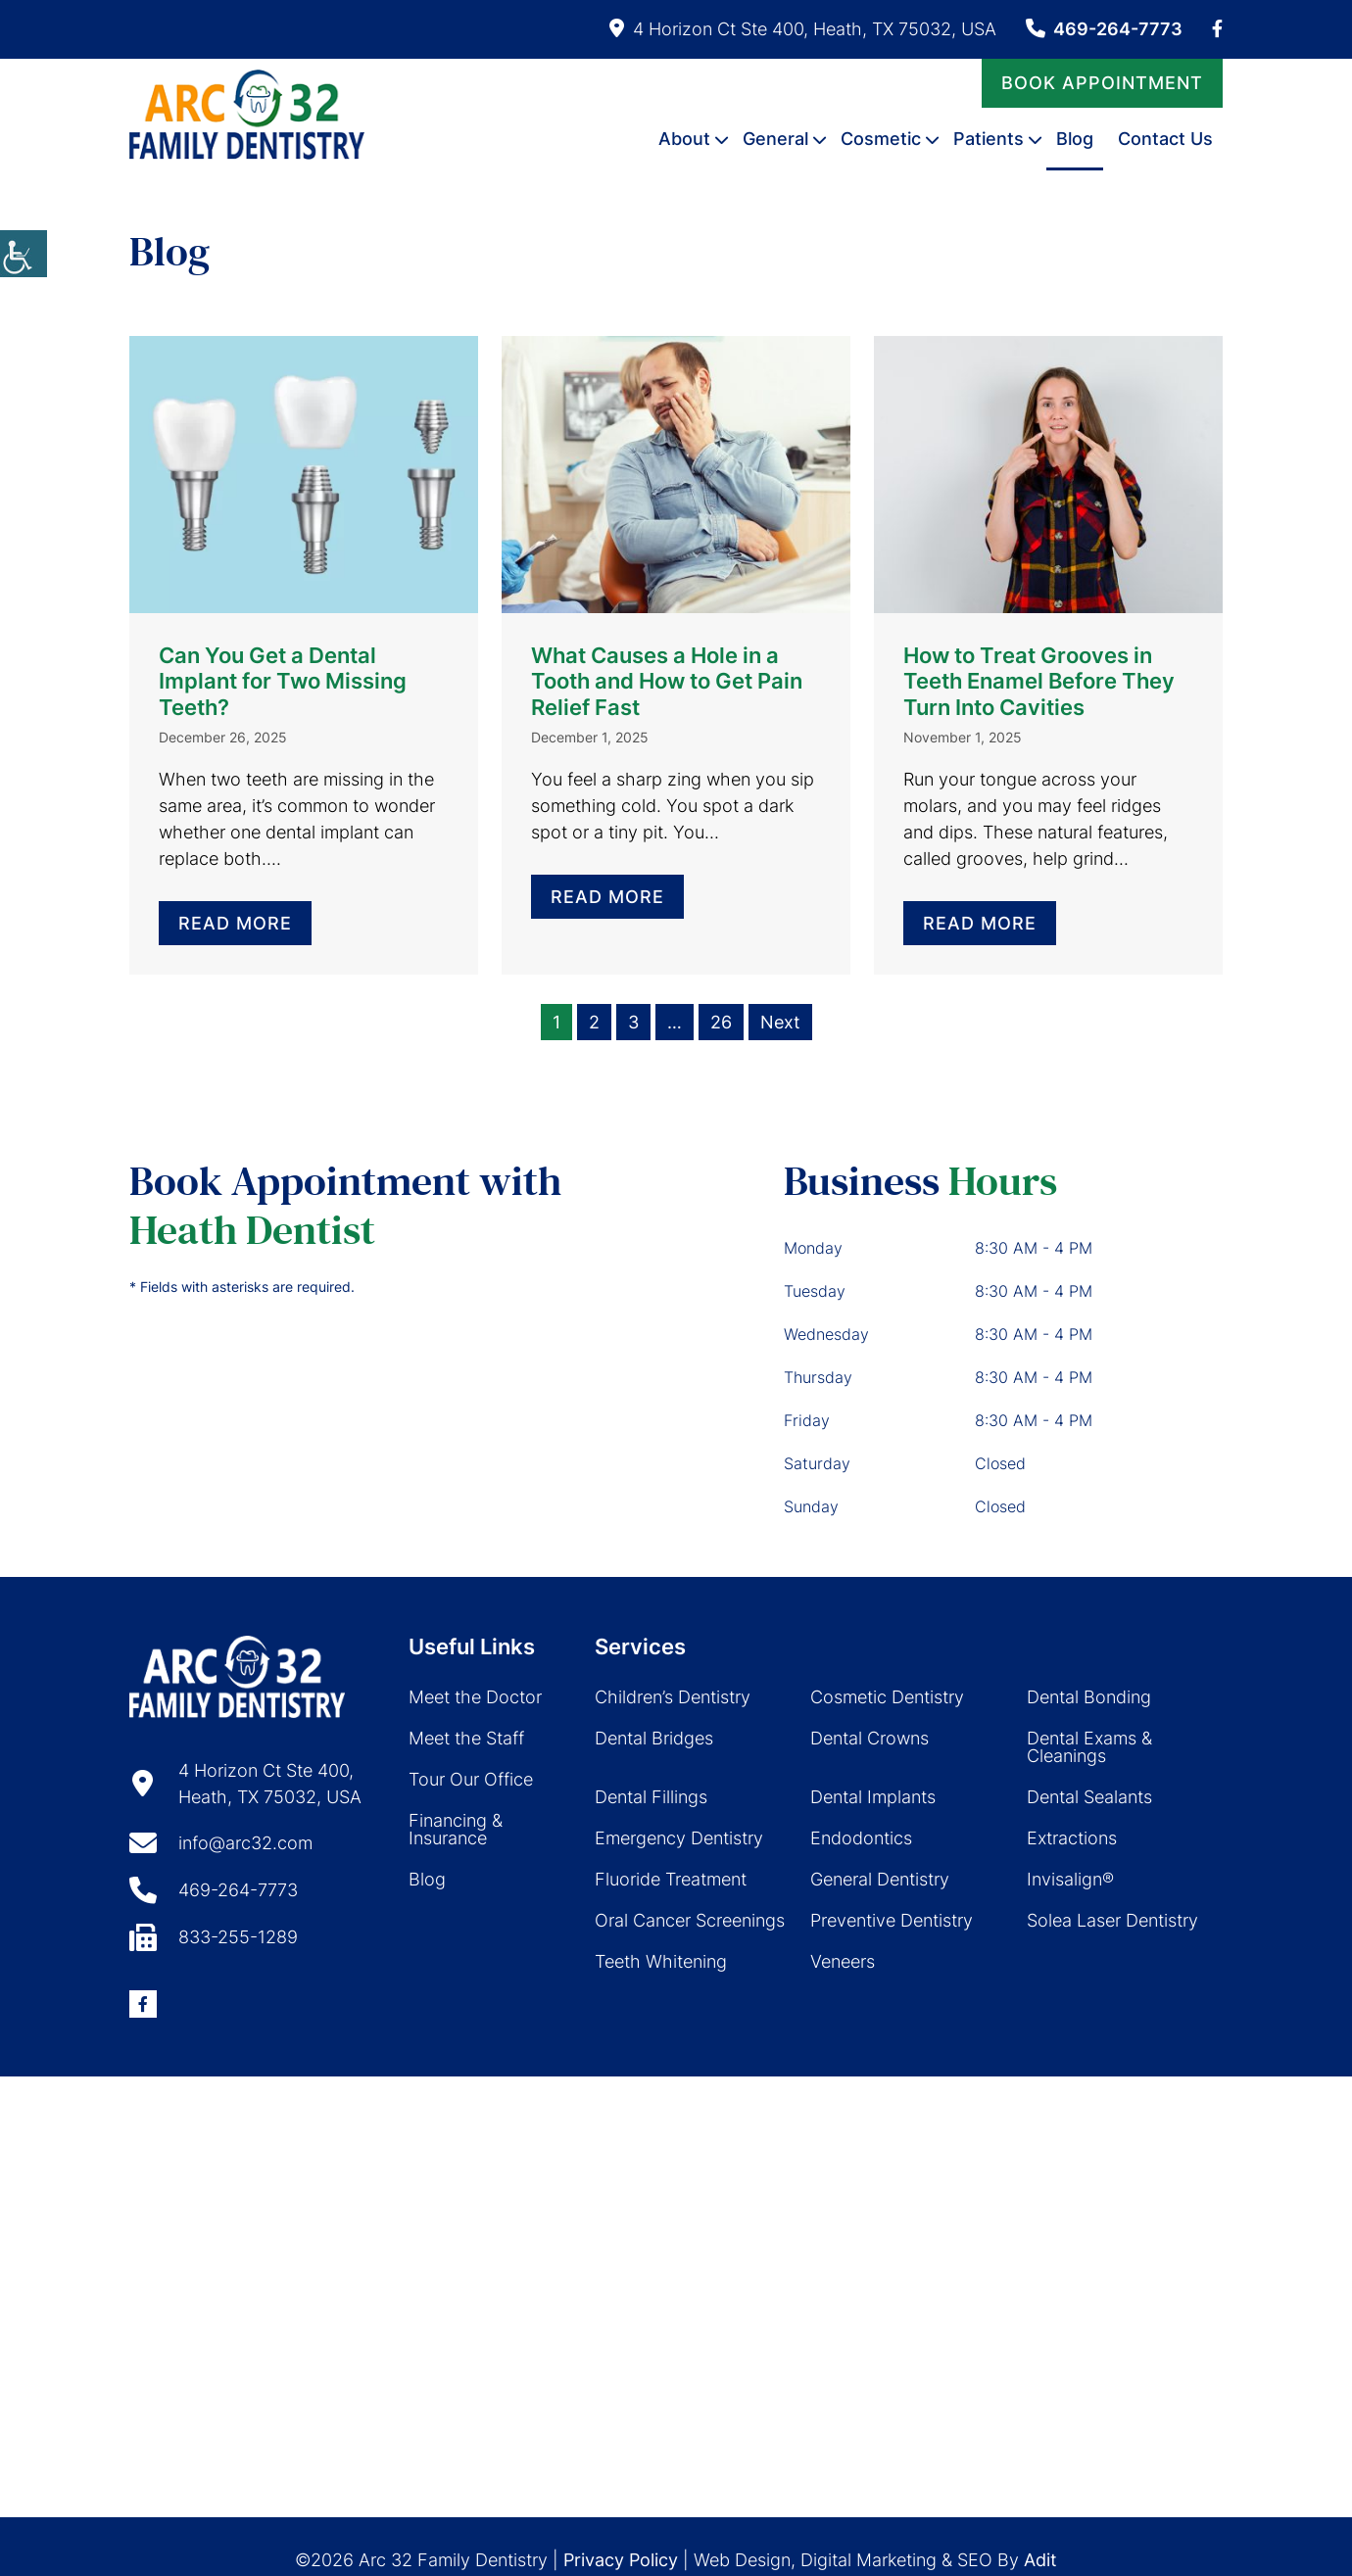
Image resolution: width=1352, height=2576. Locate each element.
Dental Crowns (869, 1738)
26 (721, 1022)
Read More (235, 923)
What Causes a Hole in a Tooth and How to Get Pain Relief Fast (666, 681)
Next (780, 1022)
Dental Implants (873, 1797)
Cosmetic (881, 137)
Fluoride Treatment (671, 1879)
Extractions (1072, 1838)
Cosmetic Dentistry (887, 1697)
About (684, 137)
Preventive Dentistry (891, 1920)
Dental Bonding (1089, 1697)
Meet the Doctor (475, 1697)
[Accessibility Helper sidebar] (23, 253)
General (775, 137)
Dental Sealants (1089, 1797)
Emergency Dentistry (679, 1838)
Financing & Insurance (456, 1829)
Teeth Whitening (661, 1961)
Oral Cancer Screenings (690, 1920)
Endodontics (861, 1838)
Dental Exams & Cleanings (1089, 1747)
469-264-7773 (1104, 29)
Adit (1040, 2560)
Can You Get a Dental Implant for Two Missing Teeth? (283, 681)
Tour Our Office (471, 1779)
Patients (988, 137)
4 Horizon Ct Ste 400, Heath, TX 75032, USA (802, 29)
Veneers (842, 1961)
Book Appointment (1102, 82)
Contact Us (1165, 137)
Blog (1074, 137)
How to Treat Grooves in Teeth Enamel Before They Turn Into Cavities (1039, 681)
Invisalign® (1070, 1879)
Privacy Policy (620, 2560)
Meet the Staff (466, 1738)
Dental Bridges (654, 1738)
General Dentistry (879, 1879)
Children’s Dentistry (672, 1697)
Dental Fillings (651, 1797)
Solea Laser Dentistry (1112, 1920)
